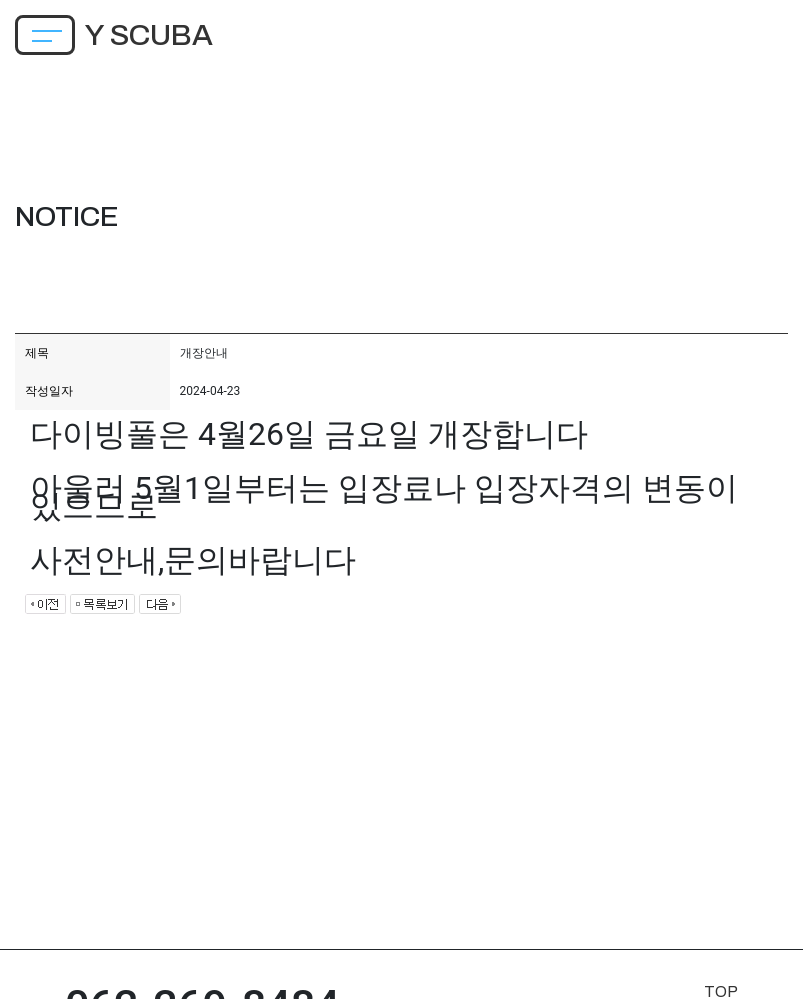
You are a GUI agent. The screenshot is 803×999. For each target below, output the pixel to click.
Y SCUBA (149, 35)
